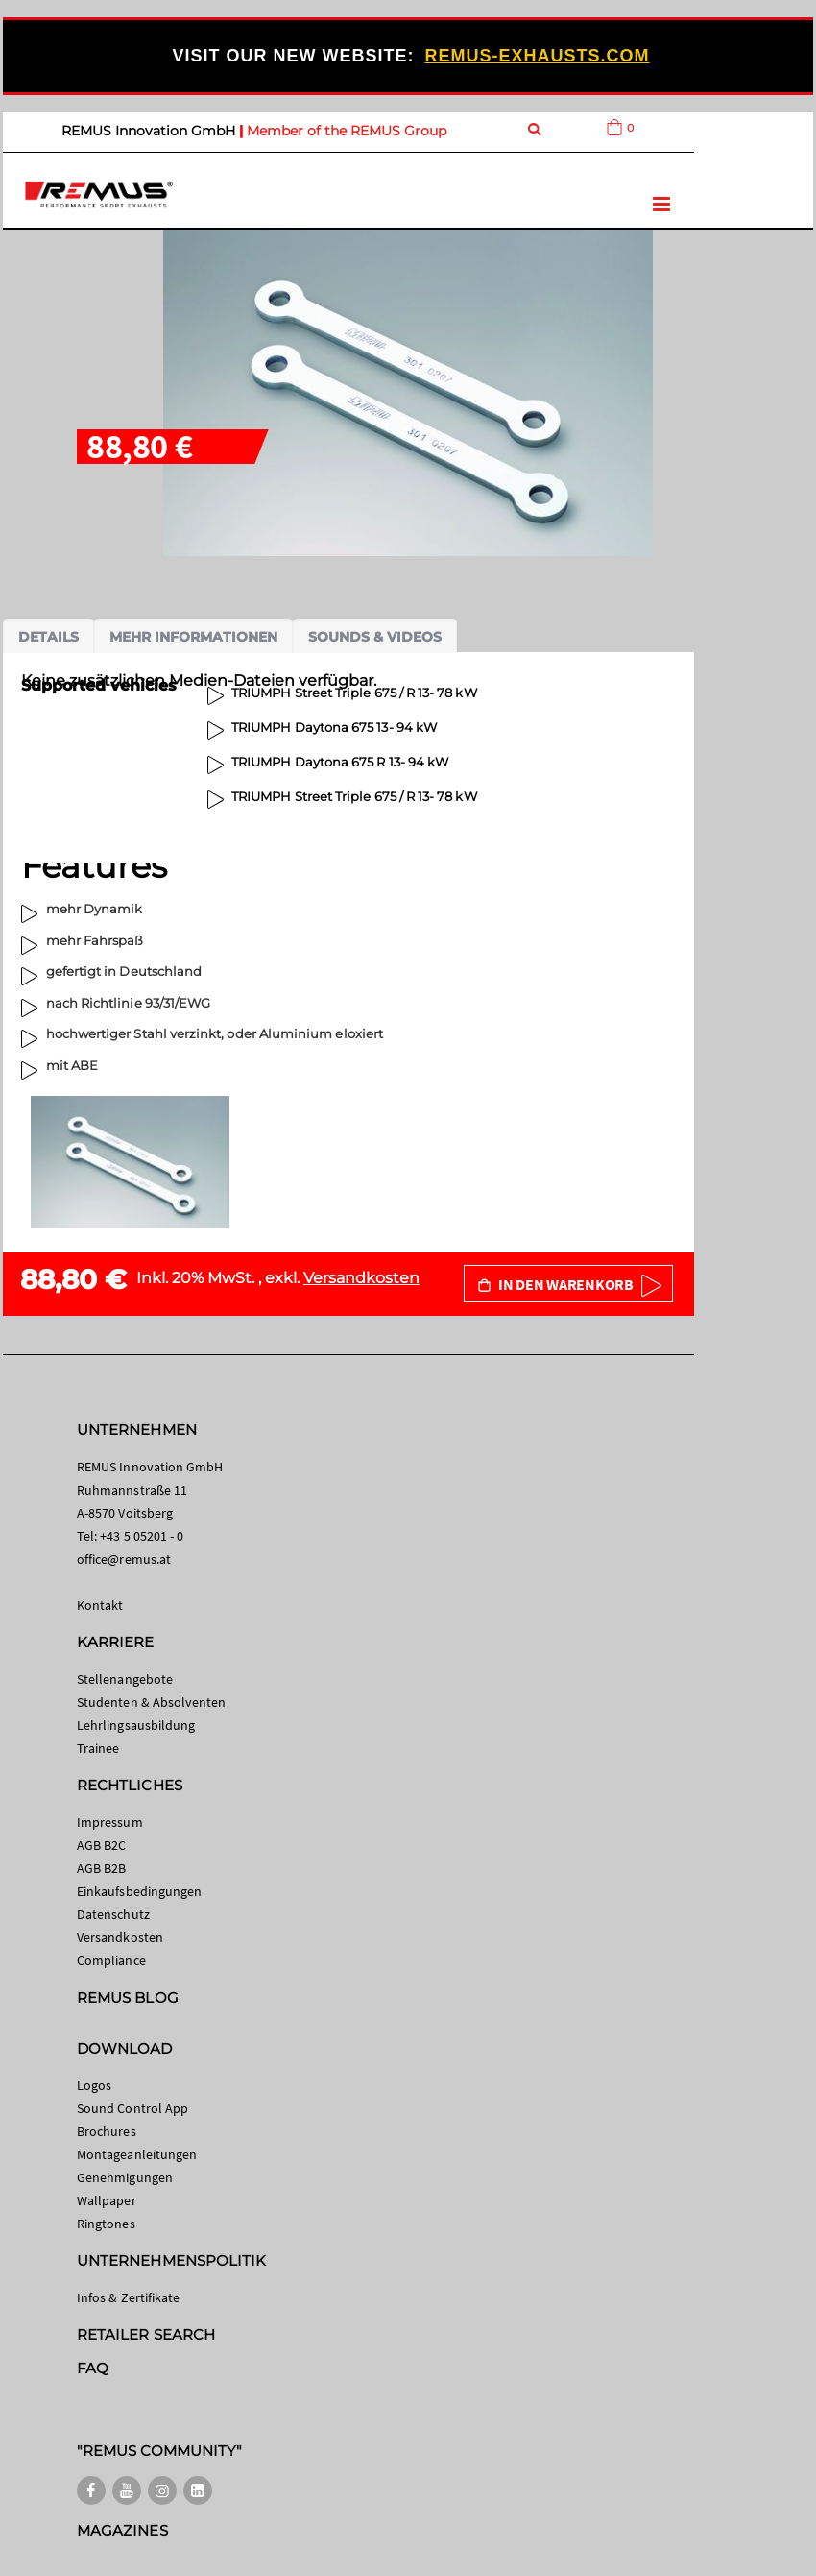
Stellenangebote (125, 1679)
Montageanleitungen (137, 2154)
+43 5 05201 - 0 (141, 1535)
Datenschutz (113, 1914)
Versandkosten (361, 1278)
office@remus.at (124, 1558)
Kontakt (100, 1605)
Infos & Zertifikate (128, 2297)
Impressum (110, 1822)
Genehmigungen (125, 2177)
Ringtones (106, 2223)
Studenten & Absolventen (152, 1702)
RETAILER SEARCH (146, 2334)
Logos (94, 2085)
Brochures (106, 2131)
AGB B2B (101, 1868)
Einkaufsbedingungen (139, 1891)
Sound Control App (132, 2108)
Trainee (98, 1748)
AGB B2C (101, 1845)
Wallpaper (106, 2200)
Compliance (111, 1960)
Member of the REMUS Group (346, 130)
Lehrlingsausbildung (136, 1725)
